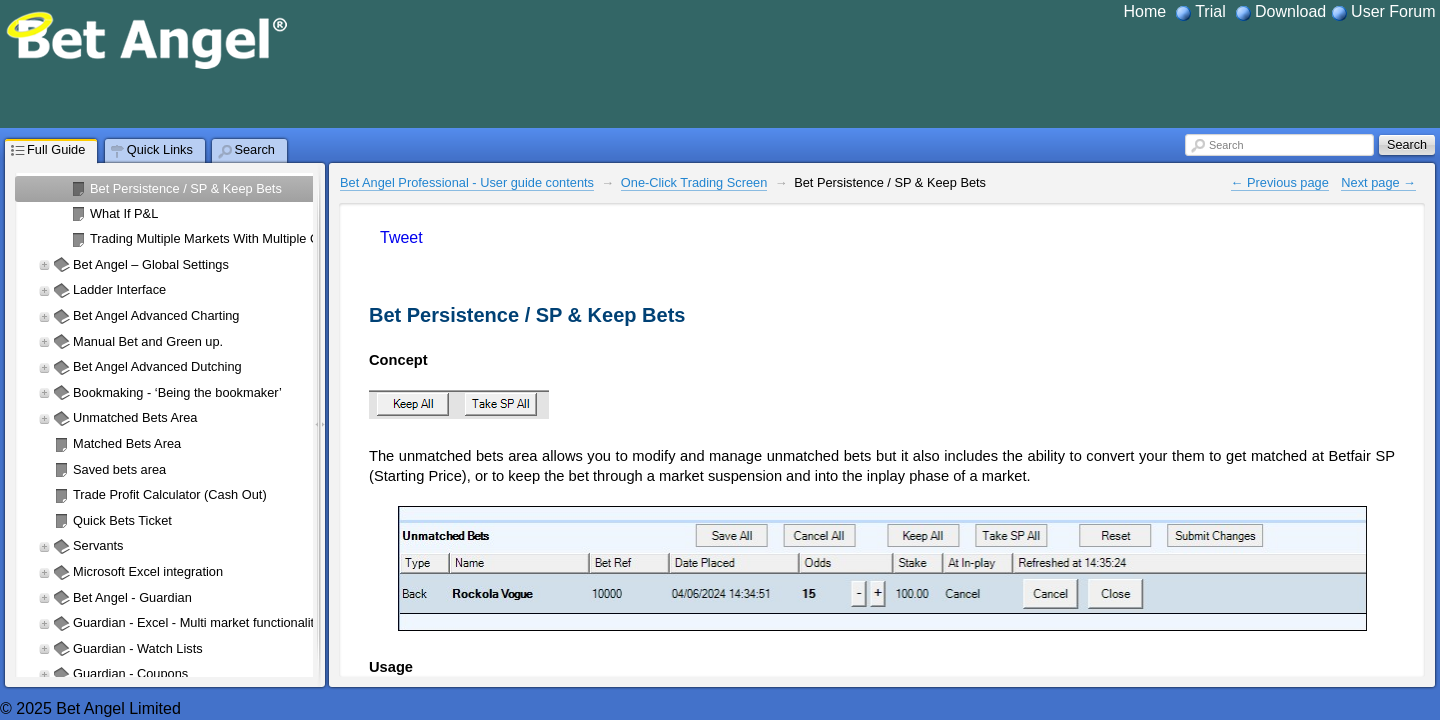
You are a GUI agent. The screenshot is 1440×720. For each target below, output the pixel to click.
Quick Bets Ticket (122, 520)
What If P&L (124, 213)
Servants (98, 545)
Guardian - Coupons (130, 673)
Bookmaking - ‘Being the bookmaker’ (177, 392)
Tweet (401, 237)
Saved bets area (119, 469)
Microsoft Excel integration (148, 571)
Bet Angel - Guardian (132, 597)
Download (1290, 11)
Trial (1210, 11)
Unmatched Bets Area (135, 417)
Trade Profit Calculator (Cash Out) (170, 494)
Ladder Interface (119, 289)
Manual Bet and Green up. (148, 341)
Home (1145, 11)
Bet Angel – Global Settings (151, 264)
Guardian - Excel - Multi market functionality (197, 622)
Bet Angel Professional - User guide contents (467, 182)
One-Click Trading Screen (694, 182)
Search (1226, 145)
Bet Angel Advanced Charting (156, 315)
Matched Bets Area (127, 443)
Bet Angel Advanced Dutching (157, 366)
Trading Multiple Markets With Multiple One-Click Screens (253, 238)
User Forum (1393, 11)
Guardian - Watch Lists (138, 648)
